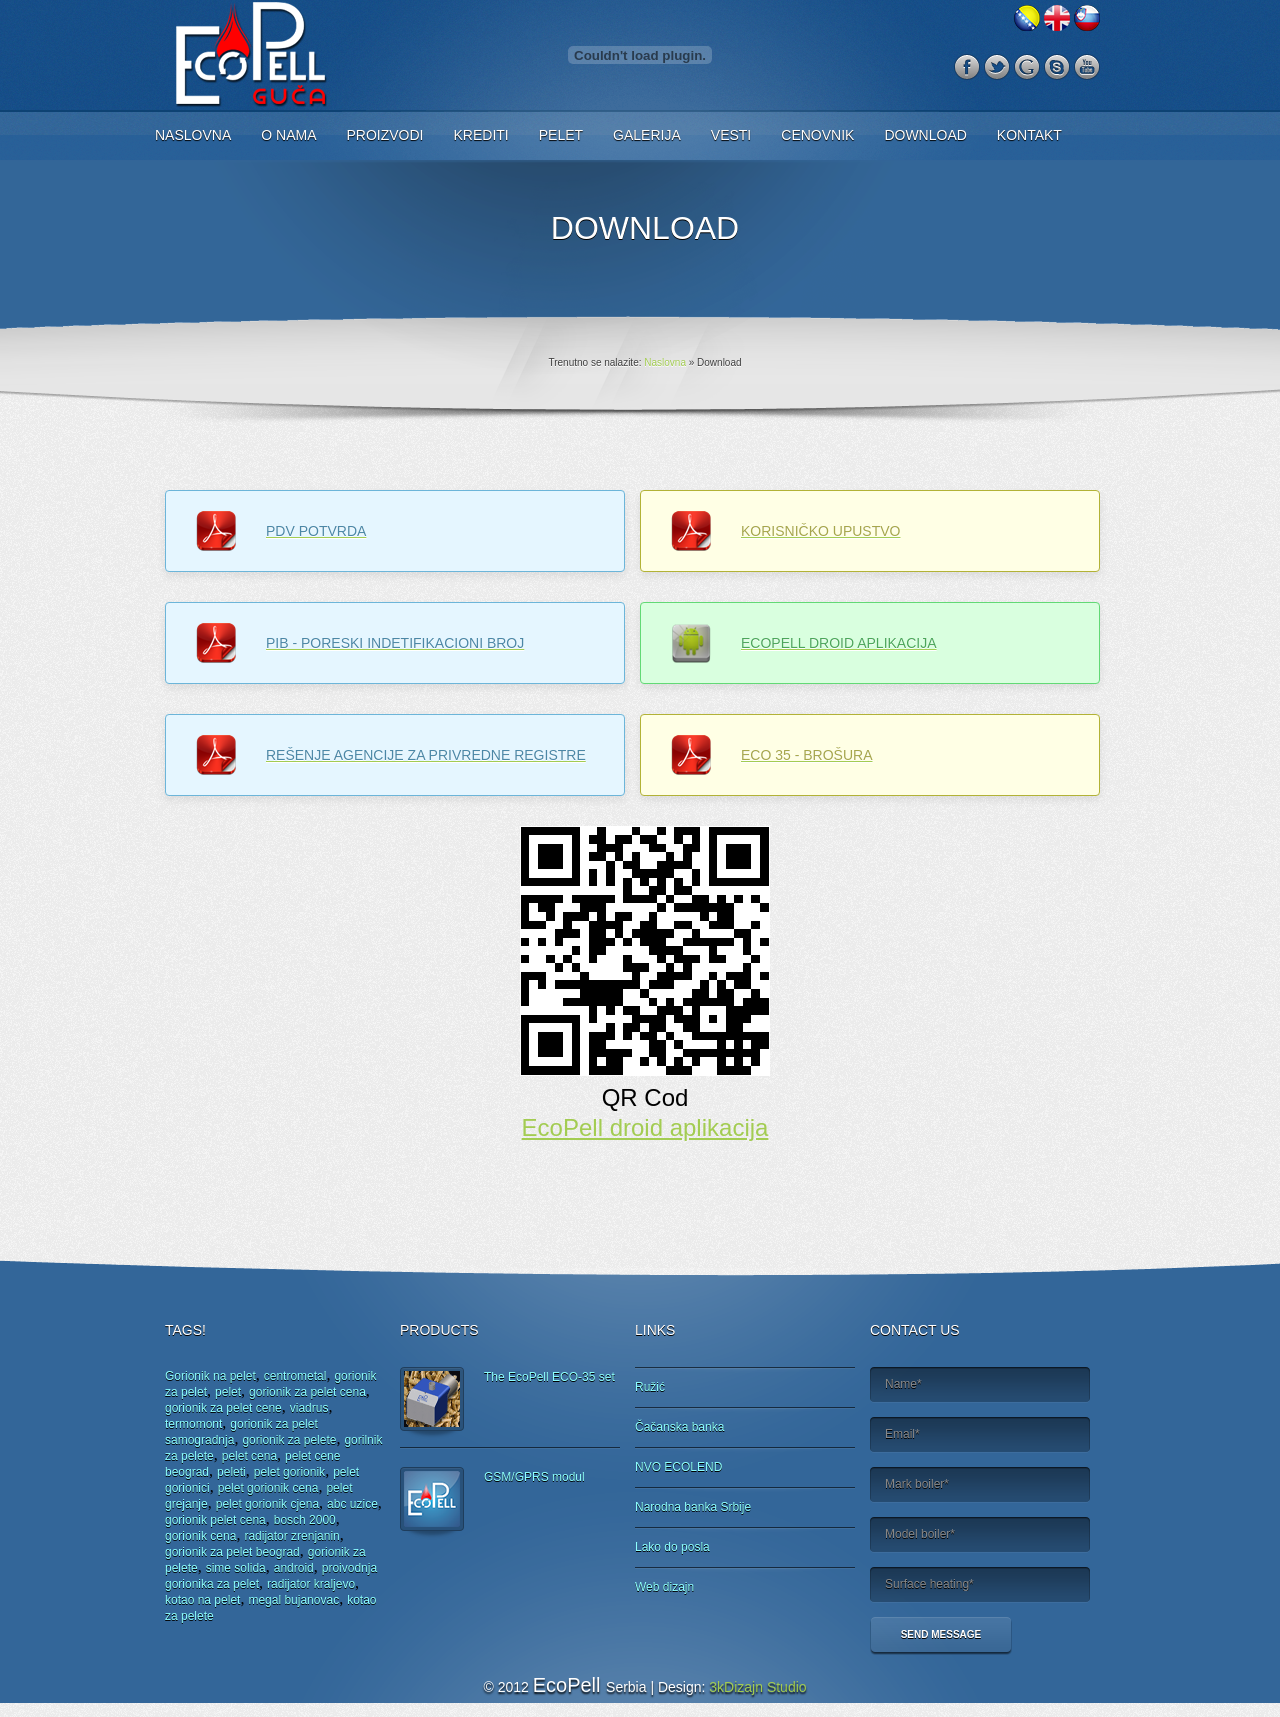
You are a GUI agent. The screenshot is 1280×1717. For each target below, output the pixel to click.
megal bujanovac (293, 1600)
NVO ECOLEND (678, 1467)
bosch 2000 (305, 1520)
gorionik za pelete (289, 1440)
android (294, 1568)
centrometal (295, 1376)
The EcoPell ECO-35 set (549, 1377)
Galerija (647, 135)
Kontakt (1029, 135)
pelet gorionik (289, 1472)
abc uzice (352, 1504)
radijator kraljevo (311, 1584)
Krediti (481, 135)
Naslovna (193, 135)
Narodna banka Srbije (693, 1507)
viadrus (309, 1408)
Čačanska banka (679, 1427)
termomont (193, 1424)
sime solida (236, 1568)
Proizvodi (384, 135)
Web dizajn (664, 1587)
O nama (288, 135)
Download (925, 135)
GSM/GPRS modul (534, 1477)
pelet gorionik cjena (267, 1504)
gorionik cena (200, 1536)
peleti (231, 1472)
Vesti (731, 135)
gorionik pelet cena (215, 1520)
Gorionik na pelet (210, 1376)
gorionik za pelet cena (307, 1392)
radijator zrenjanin (291, 1536)
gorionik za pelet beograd (232, 1552)
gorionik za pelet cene (223, 1408)
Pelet (561, 135)
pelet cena (249, 1456)
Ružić (650, 1387)
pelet (228, 1392)
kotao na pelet (202, 1600)
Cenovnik (817, 135)
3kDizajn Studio (757, 1687)
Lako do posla (672, 1547)
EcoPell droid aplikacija (645, 1127)
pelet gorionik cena (268, 1488)
